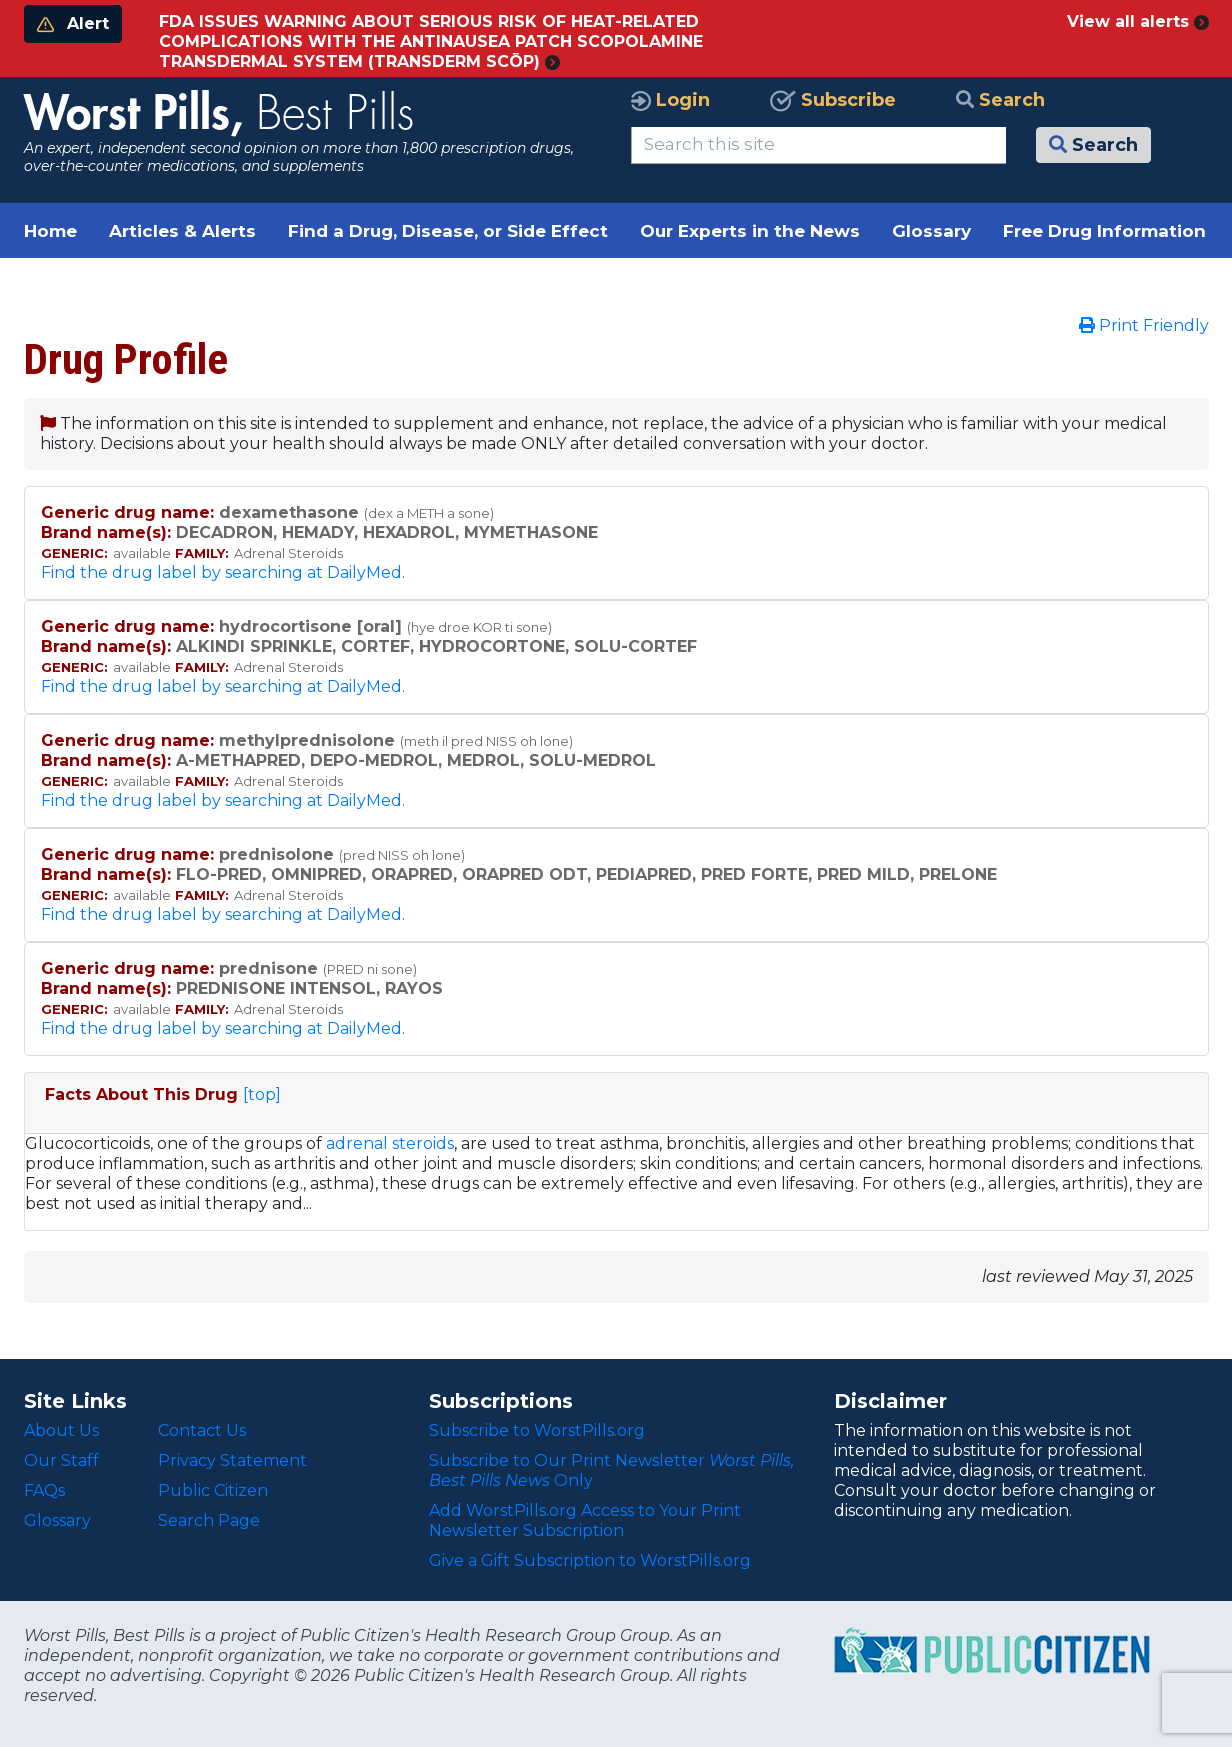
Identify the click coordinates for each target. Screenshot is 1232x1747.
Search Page (209, 1520)
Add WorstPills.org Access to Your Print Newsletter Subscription (585, 1520)
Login (670, 100)
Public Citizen (213, 1490)
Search (1000, 100)
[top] (262, 1094)
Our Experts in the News (750, 231)
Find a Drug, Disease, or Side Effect (448, 231)
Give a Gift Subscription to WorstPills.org (590, 1560)
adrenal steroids (390, 1143)
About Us (61, 1430)
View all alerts (1138, 21)
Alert (73, 23)
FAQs (44, 1490)
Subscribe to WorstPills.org (537, 1430)
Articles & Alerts (182, 231)
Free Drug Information (1104, 231)
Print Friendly (1144, 325)
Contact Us (202, 1430)
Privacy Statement (232, 1460)
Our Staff (61, 1460)
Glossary (931, 231)
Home (50, 231)
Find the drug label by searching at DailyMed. (223, 572)
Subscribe (833, 100)
